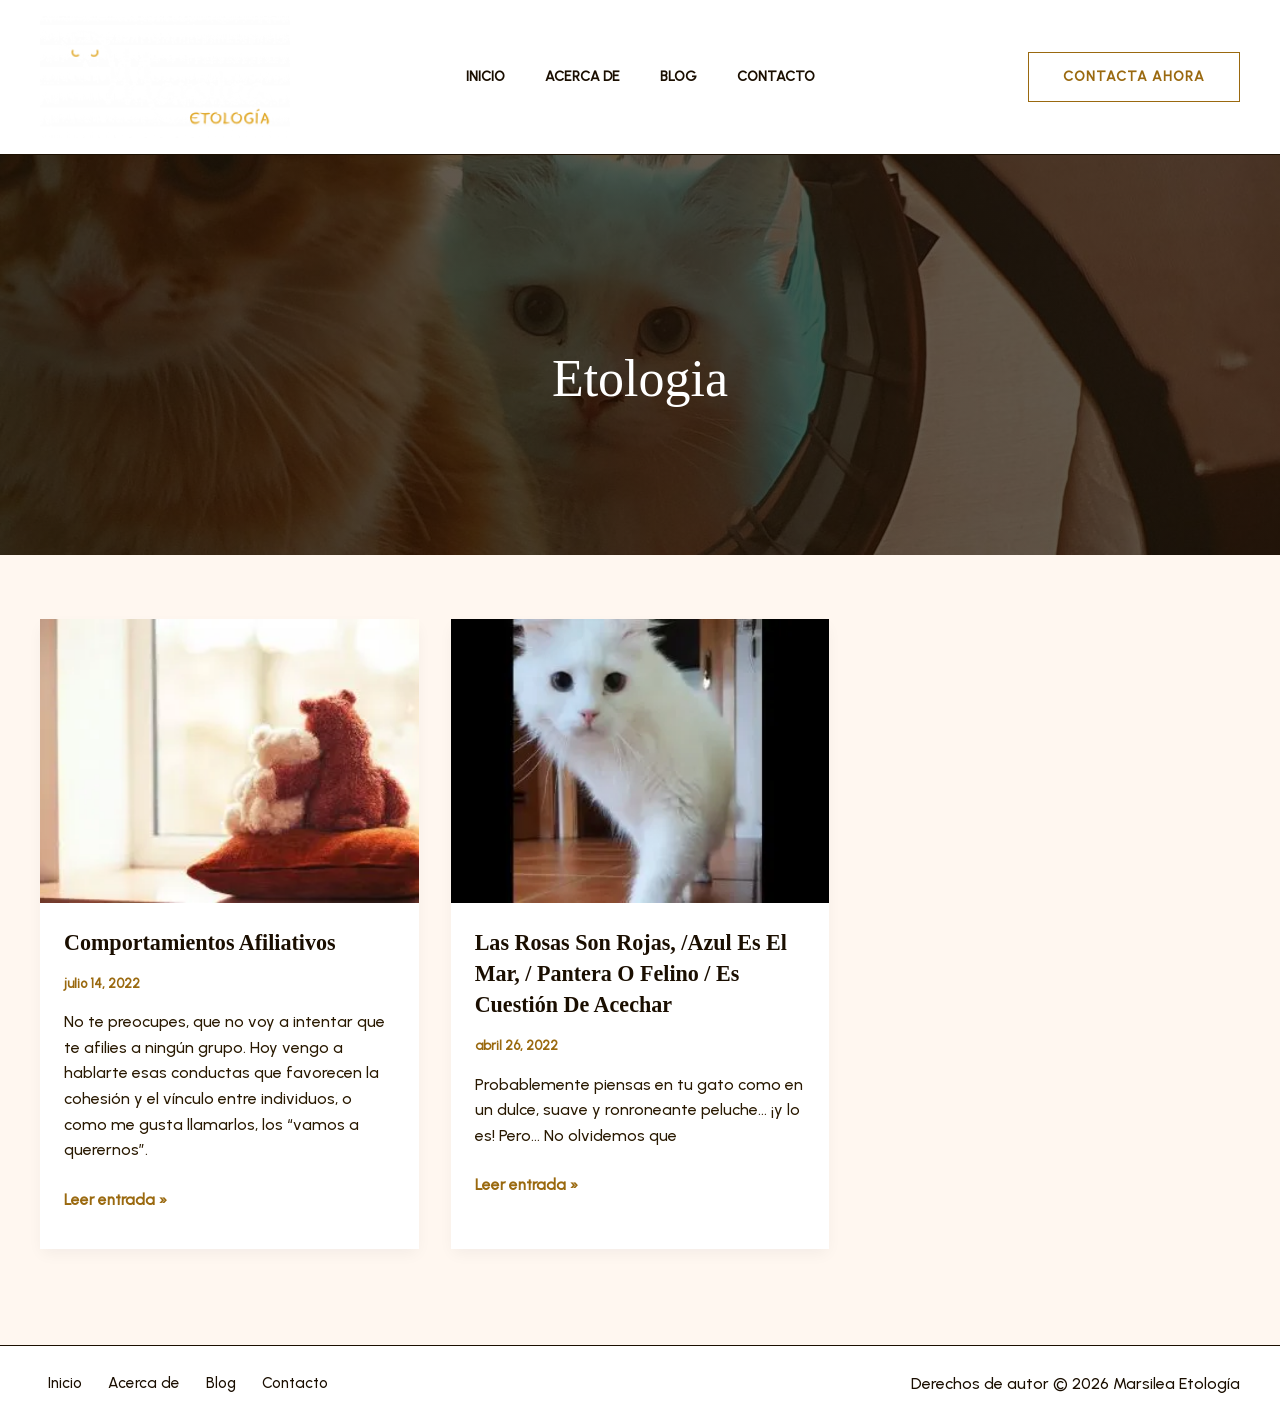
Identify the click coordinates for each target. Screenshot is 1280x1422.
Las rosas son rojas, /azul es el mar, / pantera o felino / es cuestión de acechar (633, 973)
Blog (672, 76)
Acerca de (588, 76)
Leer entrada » (118, 1198)
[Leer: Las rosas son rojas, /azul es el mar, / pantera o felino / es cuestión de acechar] (640, 759)
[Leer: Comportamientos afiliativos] (229, 759)
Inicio (503, 76)
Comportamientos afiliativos (211, 942)
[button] (1134, 77)
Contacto (758, 76)
